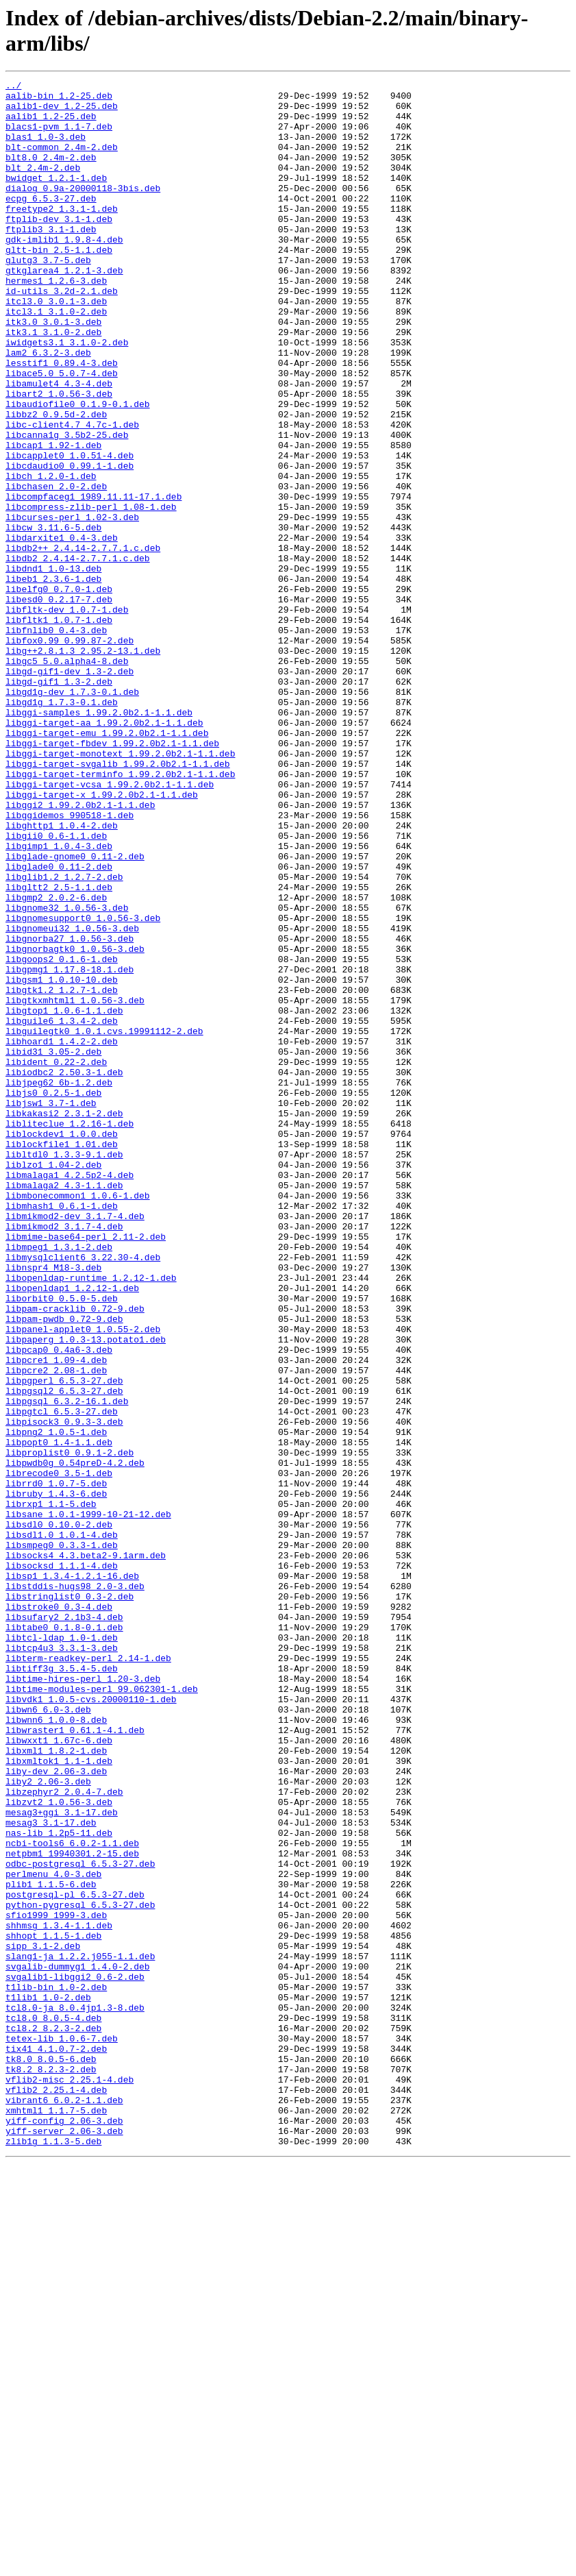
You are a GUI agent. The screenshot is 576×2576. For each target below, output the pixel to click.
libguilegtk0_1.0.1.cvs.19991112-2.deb (104, 1222)
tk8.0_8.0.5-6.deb (51, 2455)
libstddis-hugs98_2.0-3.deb (75, 1888)
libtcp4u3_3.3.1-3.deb (61, 1962)
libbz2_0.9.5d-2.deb (56, 482)
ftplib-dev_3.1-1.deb (58, 247)
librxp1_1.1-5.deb (51, 1789)
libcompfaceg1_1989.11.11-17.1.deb (93, 580)
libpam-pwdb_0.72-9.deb (64, 1567)
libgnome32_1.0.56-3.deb (66, 1074)
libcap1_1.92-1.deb (53, 519)
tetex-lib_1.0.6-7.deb (61, 2431)
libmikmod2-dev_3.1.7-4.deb (75, 1444)
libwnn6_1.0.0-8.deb (56, 2048)
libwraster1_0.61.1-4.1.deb (75, 2060)
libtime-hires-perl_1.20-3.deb (82, 1999)
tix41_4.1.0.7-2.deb (56, 2443)
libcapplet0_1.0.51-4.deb (69, 531)
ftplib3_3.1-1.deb (51, 260)
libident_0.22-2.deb (56, 1259)
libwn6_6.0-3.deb (48, 2036)
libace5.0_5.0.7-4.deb (61, 432)
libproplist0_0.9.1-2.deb (69, 1727)
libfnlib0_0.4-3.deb (56, 741)
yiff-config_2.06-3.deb (64, 2529)
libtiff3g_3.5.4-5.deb (61, 1986)
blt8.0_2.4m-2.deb (51, 173)
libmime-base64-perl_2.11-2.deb (85, 1468)
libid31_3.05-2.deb (53, 1246)
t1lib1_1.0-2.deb (48, 2381)
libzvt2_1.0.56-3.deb (58, 2147)
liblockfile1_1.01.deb (61, 1357)
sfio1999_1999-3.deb (56, 2283)
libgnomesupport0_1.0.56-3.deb (82, 1086)
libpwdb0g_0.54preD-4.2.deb (75, 1740)
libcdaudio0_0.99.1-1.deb (69, 543)
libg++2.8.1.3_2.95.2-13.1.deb (82, 765)
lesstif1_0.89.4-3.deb (61, 420)
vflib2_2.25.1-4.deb (56, 2492)
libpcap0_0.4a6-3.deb (58, 1604)
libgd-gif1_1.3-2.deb (58, 802)
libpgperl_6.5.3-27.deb (64, 1641)
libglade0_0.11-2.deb (58, 1024)
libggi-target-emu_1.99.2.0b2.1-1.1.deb (106, 864)
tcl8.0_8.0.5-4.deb (53, 2406)
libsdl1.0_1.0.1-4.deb (61, 1826)
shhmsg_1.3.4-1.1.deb (58, 2295)
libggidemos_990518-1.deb (69, 963)
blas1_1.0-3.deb (45, 149)
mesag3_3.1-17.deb (51, 2172)
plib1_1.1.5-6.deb (51, 2246)
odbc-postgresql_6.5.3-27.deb (80, 2221)
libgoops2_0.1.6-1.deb (61, 1135)
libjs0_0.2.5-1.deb (53, 1296)
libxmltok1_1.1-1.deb (58, 2098)
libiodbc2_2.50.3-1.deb (64, 1271)
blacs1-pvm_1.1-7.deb (58, 136)
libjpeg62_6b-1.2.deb (58, 1283)
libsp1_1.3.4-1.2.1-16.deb (72, 1875)
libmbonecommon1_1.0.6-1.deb (77, 1419)
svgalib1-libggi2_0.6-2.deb (75, 2357)
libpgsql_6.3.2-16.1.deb (66, 1666)
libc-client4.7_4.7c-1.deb (72, 494)
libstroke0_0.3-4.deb (58, 1912)
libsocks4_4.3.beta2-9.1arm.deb (85, 1851)
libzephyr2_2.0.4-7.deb (64, 2135)
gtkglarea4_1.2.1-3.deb (64, 309)
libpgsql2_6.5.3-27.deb (64, 1653)
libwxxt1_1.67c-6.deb (58, 2073)
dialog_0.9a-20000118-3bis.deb (82, 210)
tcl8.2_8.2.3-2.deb (53, 2418)
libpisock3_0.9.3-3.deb (64, 1690)
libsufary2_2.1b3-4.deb (64, 1925)
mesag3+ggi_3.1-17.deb (61, 2159)
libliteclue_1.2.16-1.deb (69, 1333)
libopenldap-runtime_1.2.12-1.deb (91, 1518)
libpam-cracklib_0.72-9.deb (75, 1555)
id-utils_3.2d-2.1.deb (61, 334)
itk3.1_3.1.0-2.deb (53, 383)
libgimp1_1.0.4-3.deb (58, 1000)
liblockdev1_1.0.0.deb (61, 1345)
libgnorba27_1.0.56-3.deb (69, 1111)
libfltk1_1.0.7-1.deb (58, 728)
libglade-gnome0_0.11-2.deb (75, 1012)
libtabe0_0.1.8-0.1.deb (64, 1937)
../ (13, 87)
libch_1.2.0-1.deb (51, 556)
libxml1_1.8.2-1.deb (56, 2085)
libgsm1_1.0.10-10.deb (61, 1160)
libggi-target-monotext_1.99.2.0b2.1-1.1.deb (120, 889)
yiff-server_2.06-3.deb (64, 2542)
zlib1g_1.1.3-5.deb (53, 2554)
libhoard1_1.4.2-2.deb (61, 1234)
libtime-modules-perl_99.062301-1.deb (101, 2011)
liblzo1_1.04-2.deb (53, 1382)
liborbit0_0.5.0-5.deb (61, 1542)
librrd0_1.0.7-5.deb (56, 1764)
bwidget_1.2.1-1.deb (56, 198)
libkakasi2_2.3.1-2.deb (64, 1320)
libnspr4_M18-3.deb (53, 1505)
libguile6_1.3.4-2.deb (61, 1209)
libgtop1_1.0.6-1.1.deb (64, 1197)
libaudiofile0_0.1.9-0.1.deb (77, 469)
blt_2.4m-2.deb (42, 186)
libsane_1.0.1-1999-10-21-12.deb (88, 1801)
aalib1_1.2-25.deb (51, 124)
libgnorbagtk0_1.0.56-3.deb (75, 1123)
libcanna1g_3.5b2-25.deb (66, 506)
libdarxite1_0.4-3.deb (61, 630)
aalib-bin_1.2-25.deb (58, 99)
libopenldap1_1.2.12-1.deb (72, 1530)
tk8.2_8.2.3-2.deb (51, 2468)
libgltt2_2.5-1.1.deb (58, 1049)
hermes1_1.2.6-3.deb (56, 321)
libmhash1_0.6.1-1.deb (61, 1431)
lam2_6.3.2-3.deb (48, 408)
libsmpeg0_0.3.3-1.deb (61, 1838)
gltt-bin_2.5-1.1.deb (58, 284)
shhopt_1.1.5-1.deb (53, 2307)
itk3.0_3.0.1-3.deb (53, 371)
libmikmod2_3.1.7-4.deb (64, 1456)
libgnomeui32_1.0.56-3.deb (72, 1098)
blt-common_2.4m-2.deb (61, 161)
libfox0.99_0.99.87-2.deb (69, 753)
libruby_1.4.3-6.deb (56, 1777)
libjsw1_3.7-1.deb (51, 1308)
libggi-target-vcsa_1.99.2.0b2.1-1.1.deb (109, 926)
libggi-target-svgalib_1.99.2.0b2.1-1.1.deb (117, 901)
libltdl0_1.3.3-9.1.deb (64, 1370)
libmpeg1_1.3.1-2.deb (58, 1481)
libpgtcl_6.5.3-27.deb (61, 1678)
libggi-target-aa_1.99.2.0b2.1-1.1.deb (104, 852)
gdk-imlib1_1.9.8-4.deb (64, 272)
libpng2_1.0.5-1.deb (56, 1703)
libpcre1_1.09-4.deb (56, 1616)
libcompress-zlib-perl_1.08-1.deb (91, 593)
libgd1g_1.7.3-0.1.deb (61, 827)
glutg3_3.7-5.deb (48, 297)
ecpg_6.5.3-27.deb (51, 223)
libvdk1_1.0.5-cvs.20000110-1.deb (91, 2023)
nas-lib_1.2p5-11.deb (58, 2184)
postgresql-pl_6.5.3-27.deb (75, 2258)
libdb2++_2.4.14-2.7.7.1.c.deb (82, 642)
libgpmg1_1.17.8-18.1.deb (69, 1148)
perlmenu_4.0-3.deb (53, 2233)
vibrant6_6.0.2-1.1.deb (64, 2505)
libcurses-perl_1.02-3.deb (72, 605)
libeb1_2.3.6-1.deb (53, 679)
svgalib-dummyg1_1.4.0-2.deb (77, 2344)
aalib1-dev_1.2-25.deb (61, 112)
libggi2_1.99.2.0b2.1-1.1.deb (80, 950)
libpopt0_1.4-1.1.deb (58, 1715)
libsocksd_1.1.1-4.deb (61, 1863)
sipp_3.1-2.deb (42, 2320)
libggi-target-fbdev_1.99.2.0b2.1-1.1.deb (112, 876)
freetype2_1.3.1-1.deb (61, 235)
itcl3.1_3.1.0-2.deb (56, 358)
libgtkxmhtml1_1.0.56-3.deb (75, 1185)
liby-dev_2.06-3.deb (56, 2110)
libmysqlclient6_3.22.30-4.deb (82, 1493)
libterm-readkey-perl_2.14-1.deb (88, 1974)
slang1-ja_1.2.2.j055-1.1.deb (80, 2332)
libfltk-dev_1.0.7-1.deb (66, 716)
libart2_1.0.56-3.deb (58, 457)
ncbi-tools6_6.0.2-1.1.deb (72, 2196)
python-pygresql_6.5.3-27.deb (80, 2270)
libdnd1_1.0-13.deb (53, 667)
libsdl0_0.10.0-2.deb (58, 1814)
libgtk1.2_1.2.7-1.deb (61, 1172)
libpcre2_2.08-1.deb (56, 1629)
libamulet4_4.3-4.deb (58, 445)
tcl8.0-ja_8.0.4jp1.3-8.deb (75, 2394)
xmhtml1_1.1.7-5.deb (56, 2517)
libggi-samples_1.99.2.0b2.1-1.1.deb (98, 839)
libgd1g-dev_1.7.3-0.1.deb (72, 815)
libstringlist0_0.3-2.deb (69, 1900)
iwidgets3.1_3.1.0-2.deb (66, 395)
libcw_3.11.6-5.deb (53, 617)
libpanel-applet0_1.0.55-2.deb (82, 1579)
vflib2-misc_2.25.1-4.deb (69, 2480)
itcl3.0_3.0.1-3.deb (56, 346)
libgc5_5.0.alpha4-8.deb (66, 778)
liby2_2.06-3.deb (48, 2122)
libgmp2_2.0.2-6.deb (56, 1061)
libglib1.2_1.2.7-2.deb (64, 1037)
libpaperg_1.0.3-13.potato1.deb (85, 1592)
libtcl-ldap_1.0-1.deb (61, 1949)
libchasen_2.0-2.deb (56, 568)
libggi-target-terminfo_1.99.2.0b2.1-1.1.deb (120, 913)
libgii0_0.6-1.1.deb (56, 987)
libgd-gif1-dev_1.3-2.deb (69, 790)
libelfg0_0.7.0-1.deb (58, 691)
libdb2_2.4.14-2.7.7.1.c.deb (77, 654)
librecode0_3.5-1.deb (58, 1752)
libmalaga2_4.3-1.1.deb (64, 1407)
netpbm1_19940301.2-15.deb (72, 2209)
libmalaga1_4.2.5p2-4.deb (69, 1394)
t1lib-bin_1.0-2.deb (56, 2369)
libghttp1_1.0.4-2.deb (61, 975)
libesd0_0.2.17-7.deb (58, 704)
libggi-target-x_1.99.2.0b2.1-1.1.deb (101, 938)
